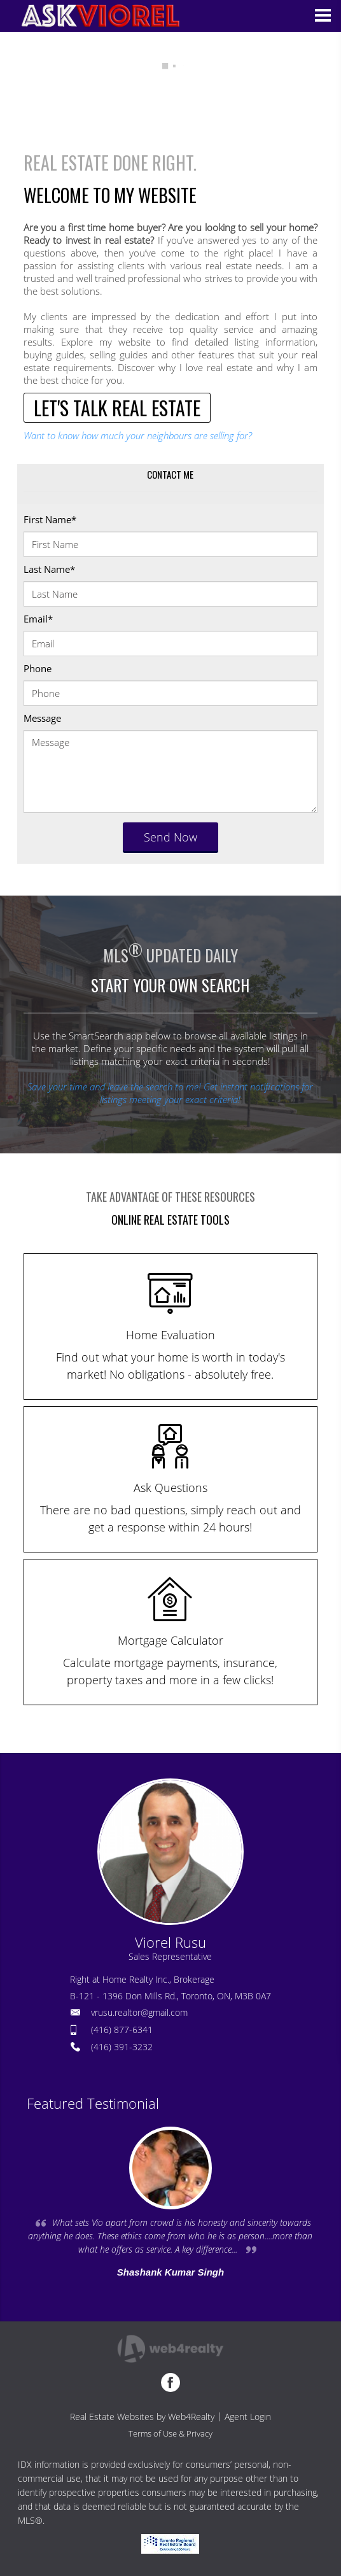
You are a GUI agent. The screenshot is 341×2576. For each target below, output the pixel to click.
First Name (50, 519)
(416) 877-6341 (122, 2029)
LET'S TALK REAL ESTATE (117, 407)
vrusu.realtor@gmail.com (139, 2012)
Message (42, 718)
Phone (38, 668)
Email (38, 618)
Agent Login (248, 2417)
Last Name (49, 569)
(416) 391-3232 (122, 2047)
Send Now (170, 837)
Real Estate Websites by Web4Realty (142, 2417)
